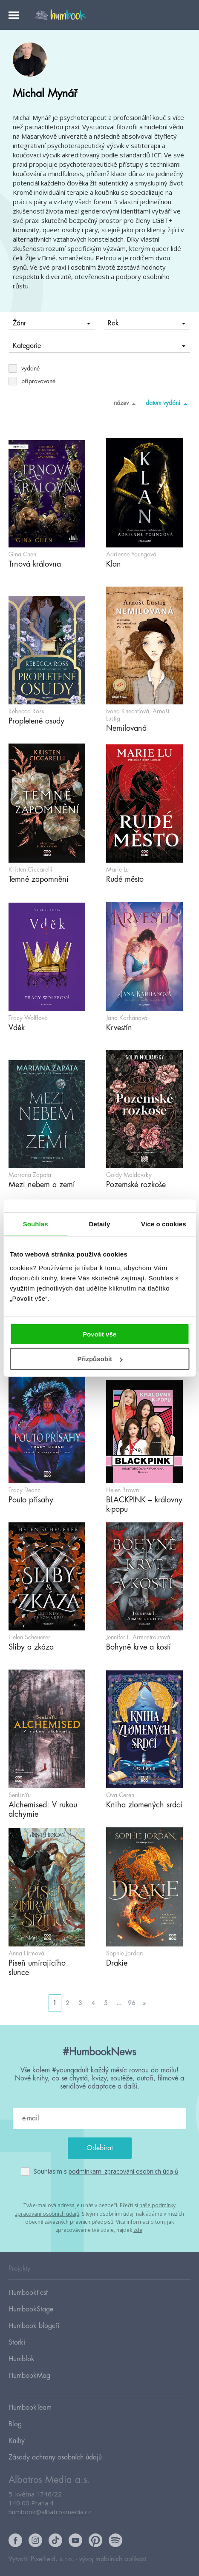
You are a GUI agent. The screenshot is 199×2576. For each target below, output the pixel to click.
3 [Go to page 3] (80, 2003)
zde (137, 2230)
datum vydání (168, 403)
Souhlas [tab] (35, 1224)
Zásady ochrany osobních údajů (55, 2457)
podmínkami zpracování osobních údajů (124, 2171)
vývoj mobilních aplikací (113, 2559)
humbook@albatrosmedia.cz (50, 2512)
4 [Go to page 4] (93, 2003)
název (126, 403)
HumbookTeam (30, 2407)
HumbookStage (31, 2309)
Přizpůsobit (99, 1358)
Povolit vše (99, 1333)
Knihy (17, 2440)
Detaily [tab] (99, 1224)
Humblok (22, 2359)
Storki (17, 2342)
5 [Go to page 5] (106, 2003)
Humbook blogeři (34, 2325)
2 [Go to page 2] (67, 2003)
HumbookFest (28, 2292)
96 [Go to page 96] (132, 2003)
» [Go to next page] (144, 2003)
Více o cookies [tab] (163, 1224)
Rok (146, 323)
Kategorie (99, 345)
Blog (15, 2424)
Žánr (51, 323)
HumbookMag (29, 2375)
